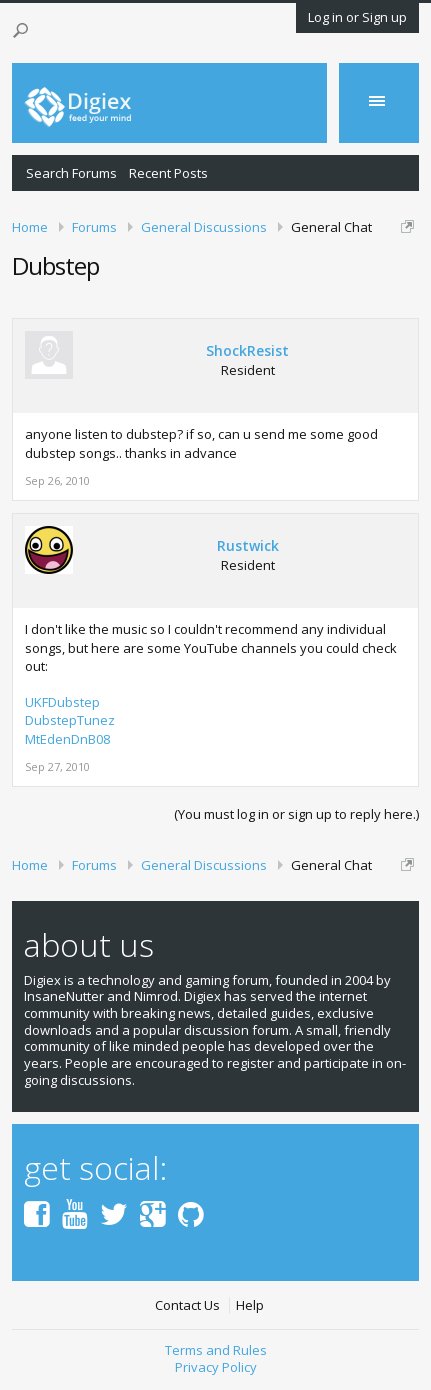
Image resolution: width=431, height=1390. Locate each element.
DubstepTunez (70, 720)
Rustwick (248, 546)
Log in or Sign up (357, 17)
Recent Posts (168, 173)
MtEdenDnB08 (67, 739)
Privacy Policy (216, 1367)
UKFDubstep (62, 702)
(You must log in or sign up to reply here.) (296, 814)
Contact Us (187, 1305)
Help (250, 1305)
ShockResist (247, 351)
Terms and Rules (216, 1350)
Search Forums (71, 173)
